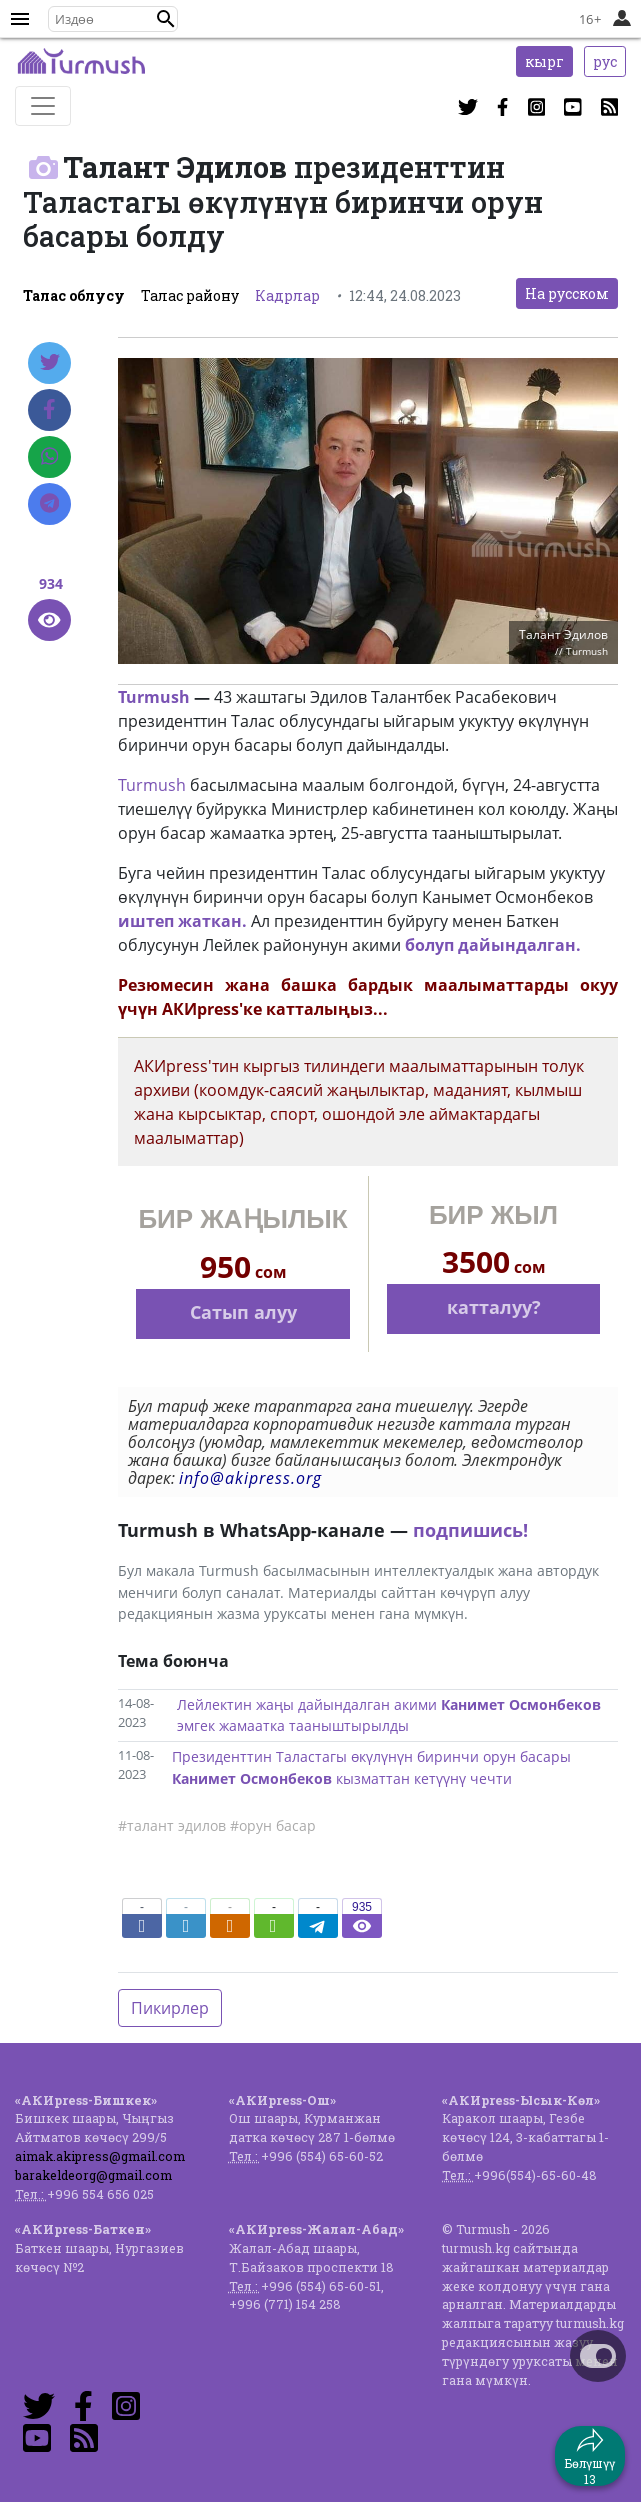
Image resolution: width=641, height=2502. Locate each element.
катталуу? (494, 1307)
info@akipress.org (250, 1478)
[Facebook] (49, 410)
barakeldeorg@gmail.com (93, 2175)
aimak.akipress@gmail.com (100, 2156)
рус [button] (605, 61)
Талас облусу (74, 295)
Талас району (190, 295)
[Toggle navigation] (43, 106)
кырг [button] (544, 61)
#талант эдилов (172, 1825)
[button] (166, 19)
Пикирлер (170, 2008)
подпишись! (470, 1530)
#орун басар (273, 1825)
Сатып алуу (243, 1312)
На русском (567, 293)
